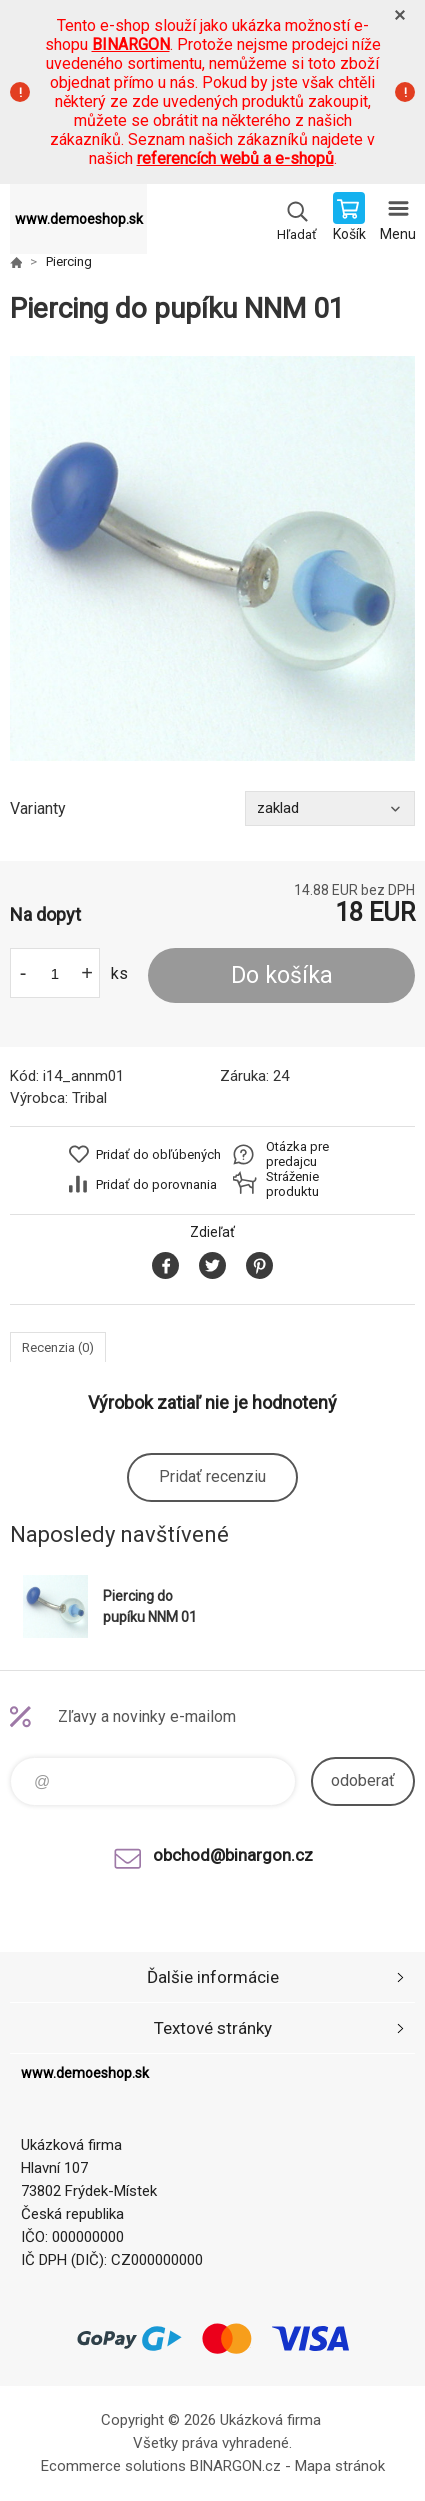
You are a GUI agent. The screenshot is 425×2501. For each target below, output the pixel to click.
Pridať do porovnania (156, 1184)
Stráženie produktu (292, 1184)
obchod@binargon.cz (233, 1855)
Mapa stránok (340, 2466)
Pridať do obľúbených (158, 1154)
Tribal (89, 1098)
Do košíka (282, 975)
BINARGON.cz (235, 2466)
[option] (212, 558)
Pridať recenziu (212, 1476)
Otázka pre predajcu (297, 1154)
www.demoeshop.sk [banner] (79, 219)
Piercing (69, 261)
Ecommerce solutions (113, 2466)
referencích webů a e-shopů (235, 158)
